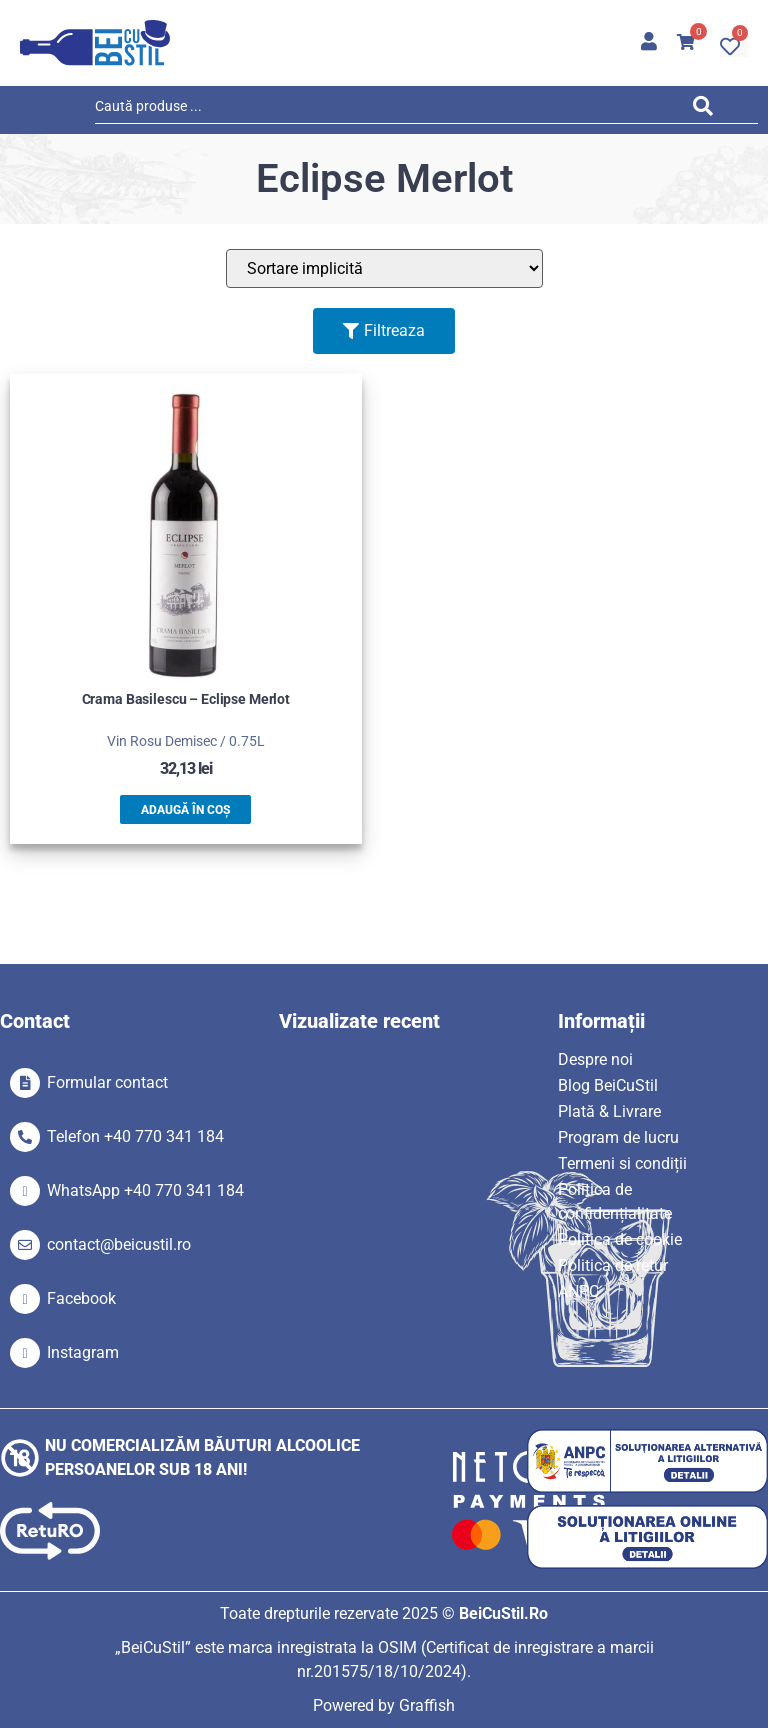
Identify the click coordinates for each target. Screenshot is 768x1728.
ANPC (578, 1291)
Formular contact (107, 1082)
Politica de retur (613, 1265)
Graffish (427, 1705)
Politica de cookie (620, 1239)
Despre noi (595, 1059)
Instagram (83, 1352)
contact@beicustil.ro (119, 1244)
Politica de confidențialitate (615, 1201)
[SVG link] (95, 43)
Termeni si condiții (622, 1163)
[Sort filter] (384, 268)
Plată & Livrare (609, 1111)
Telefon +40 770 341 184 (135, 1136)
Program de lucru (618, 1137)
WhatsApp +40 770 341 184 (145, 1190)
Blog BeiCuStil (608, 1085)
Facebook (81, 1298)
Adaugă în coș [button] (185, 810)
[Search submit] (708, 109)
